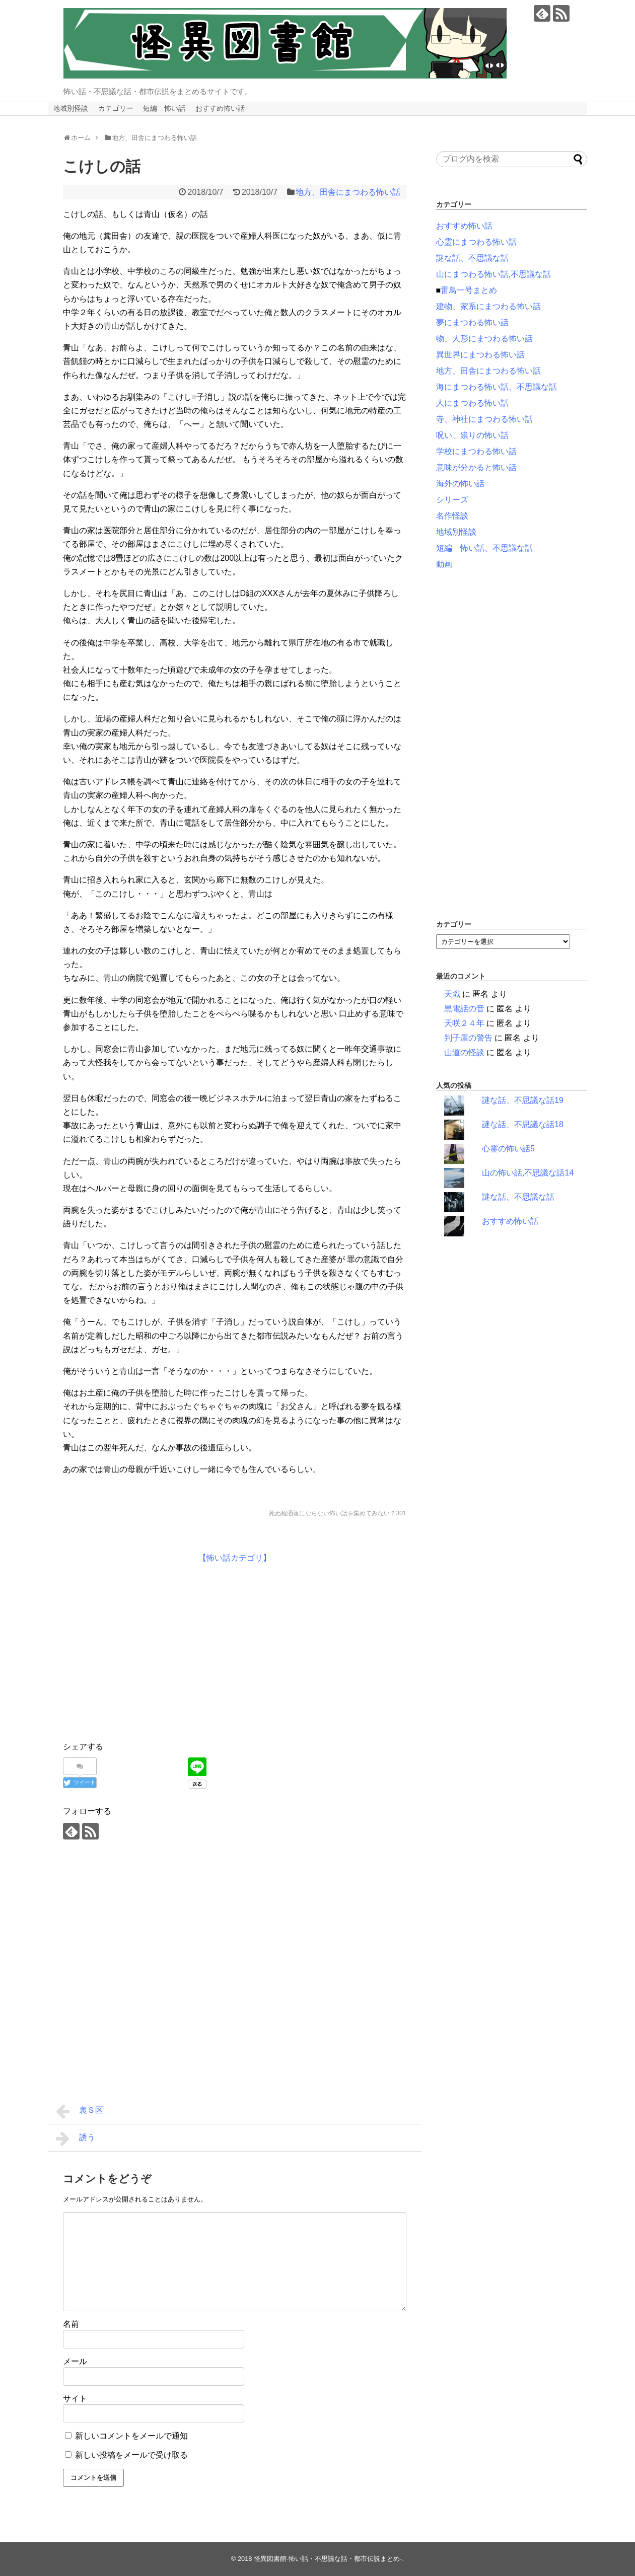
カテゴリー (115, 108)
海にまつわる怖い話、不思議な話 (496, 387)
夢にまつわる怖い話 (472, 322)
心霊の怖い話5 (508, 1148)
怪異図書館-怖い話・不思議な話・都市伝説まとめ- (328, 2558)
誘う (76, 2138)
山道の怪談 (464, 1052)
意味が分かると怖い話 (476, 467)
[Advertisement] (147, 1650)
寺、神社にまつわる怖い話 (484, 419)
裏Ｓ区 (80, 2111)
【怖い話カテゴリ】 (234, 1558)
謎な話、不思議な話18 (522, 1124)
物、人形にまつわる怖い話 (484, 338)
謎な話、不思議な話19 (522, 1100)
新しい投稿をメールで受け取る (131, 2455)
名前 (71, 2324)
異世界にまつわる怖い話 (480, 354)
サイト (75, 2398)
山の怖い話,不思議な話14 (528, 1172)
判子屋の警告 (468, 1038)
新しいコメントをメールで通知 (131, 2436)
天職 (452, 994)
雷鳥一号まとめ (469, 290)
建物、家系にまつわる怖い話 (488, 306)
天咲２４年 (464, 1023)
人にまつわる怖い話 (472, 403)
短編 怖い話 (164, 108)
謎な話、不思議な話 (472, 258)
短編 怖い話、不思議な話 (484, 548)
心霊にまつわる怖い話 (476, 242)
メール (75, 2361)
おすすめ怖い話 (220, 108)
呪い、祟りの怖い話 (472, 435)
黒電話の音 (464, 1008)
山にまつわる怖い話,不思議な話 (493, 274)
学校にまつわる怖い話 (476, 451)
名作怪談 (452, 515)
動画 (444, 564)
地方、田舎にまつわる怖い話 (348, 192)
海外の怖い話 (460, 483)
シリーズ (452, 499)
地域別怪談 (70, 108)
